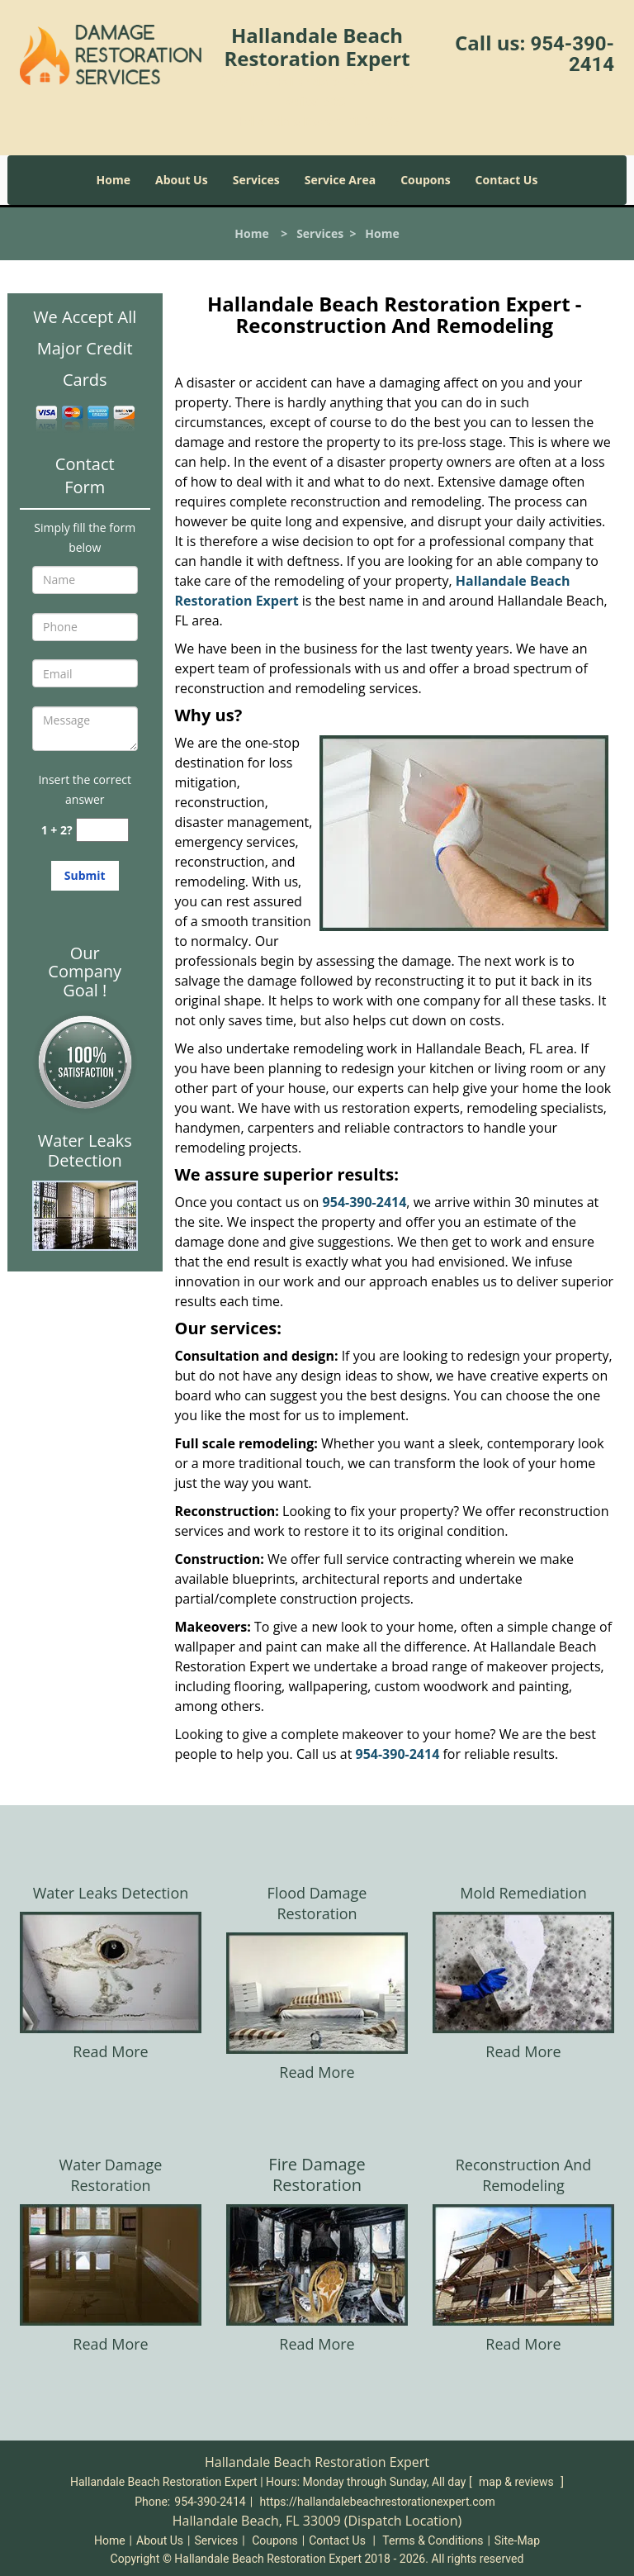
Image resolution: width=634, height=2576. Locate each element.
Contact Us (507, 180)
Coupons (425, 180)
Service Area (340, 180)
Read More (110, 2051)
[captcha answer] (102, 830)
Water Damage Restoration (111, 2175)
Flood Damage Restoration (317, 1903)
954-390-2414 (572, 54)
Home (113, 180)
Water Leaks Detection (111, 1893)
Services (256, 180)
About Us (181, 180)
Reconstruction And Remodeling (524, 2175)
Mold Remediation (523, 1893)
